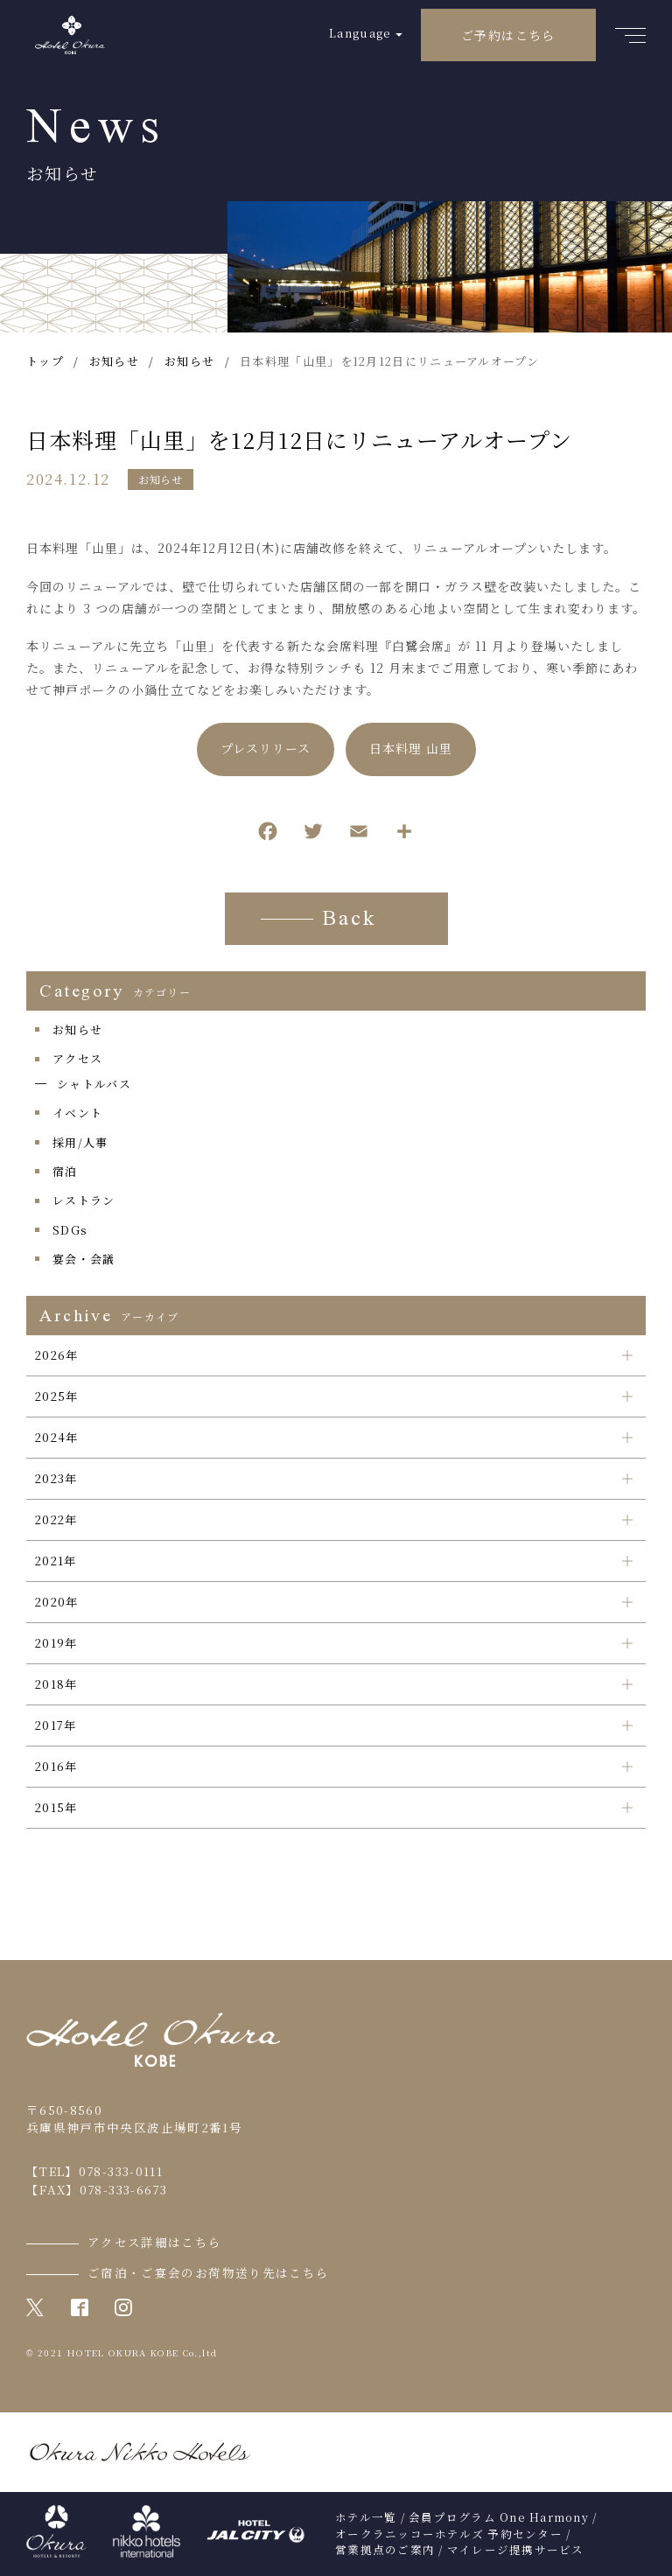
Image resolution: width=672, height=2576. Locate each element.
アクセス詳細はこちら (155, 2241)
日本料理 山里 (410, 751)
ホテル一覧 (365, 2517)
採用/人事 (80, 1142)
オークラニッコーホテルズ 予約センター (449, 2534)
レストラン (84, 1200)
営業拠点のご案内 (385, 2550)
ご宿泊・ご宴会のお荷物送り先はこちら (208, 2272)
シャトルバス (94, 1083)
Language (360, 32)
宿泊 (65, 1171)
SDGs (70, 1230)
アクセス (77, 1058)
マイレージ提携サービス (515, 2550)
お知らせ (160, 479)
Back (349, 920)
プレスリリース (265, 751)
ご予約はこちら (508, 35)
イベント (77, 1112)
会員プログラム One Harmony (499, 2517)
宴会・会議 (84, 1258)
